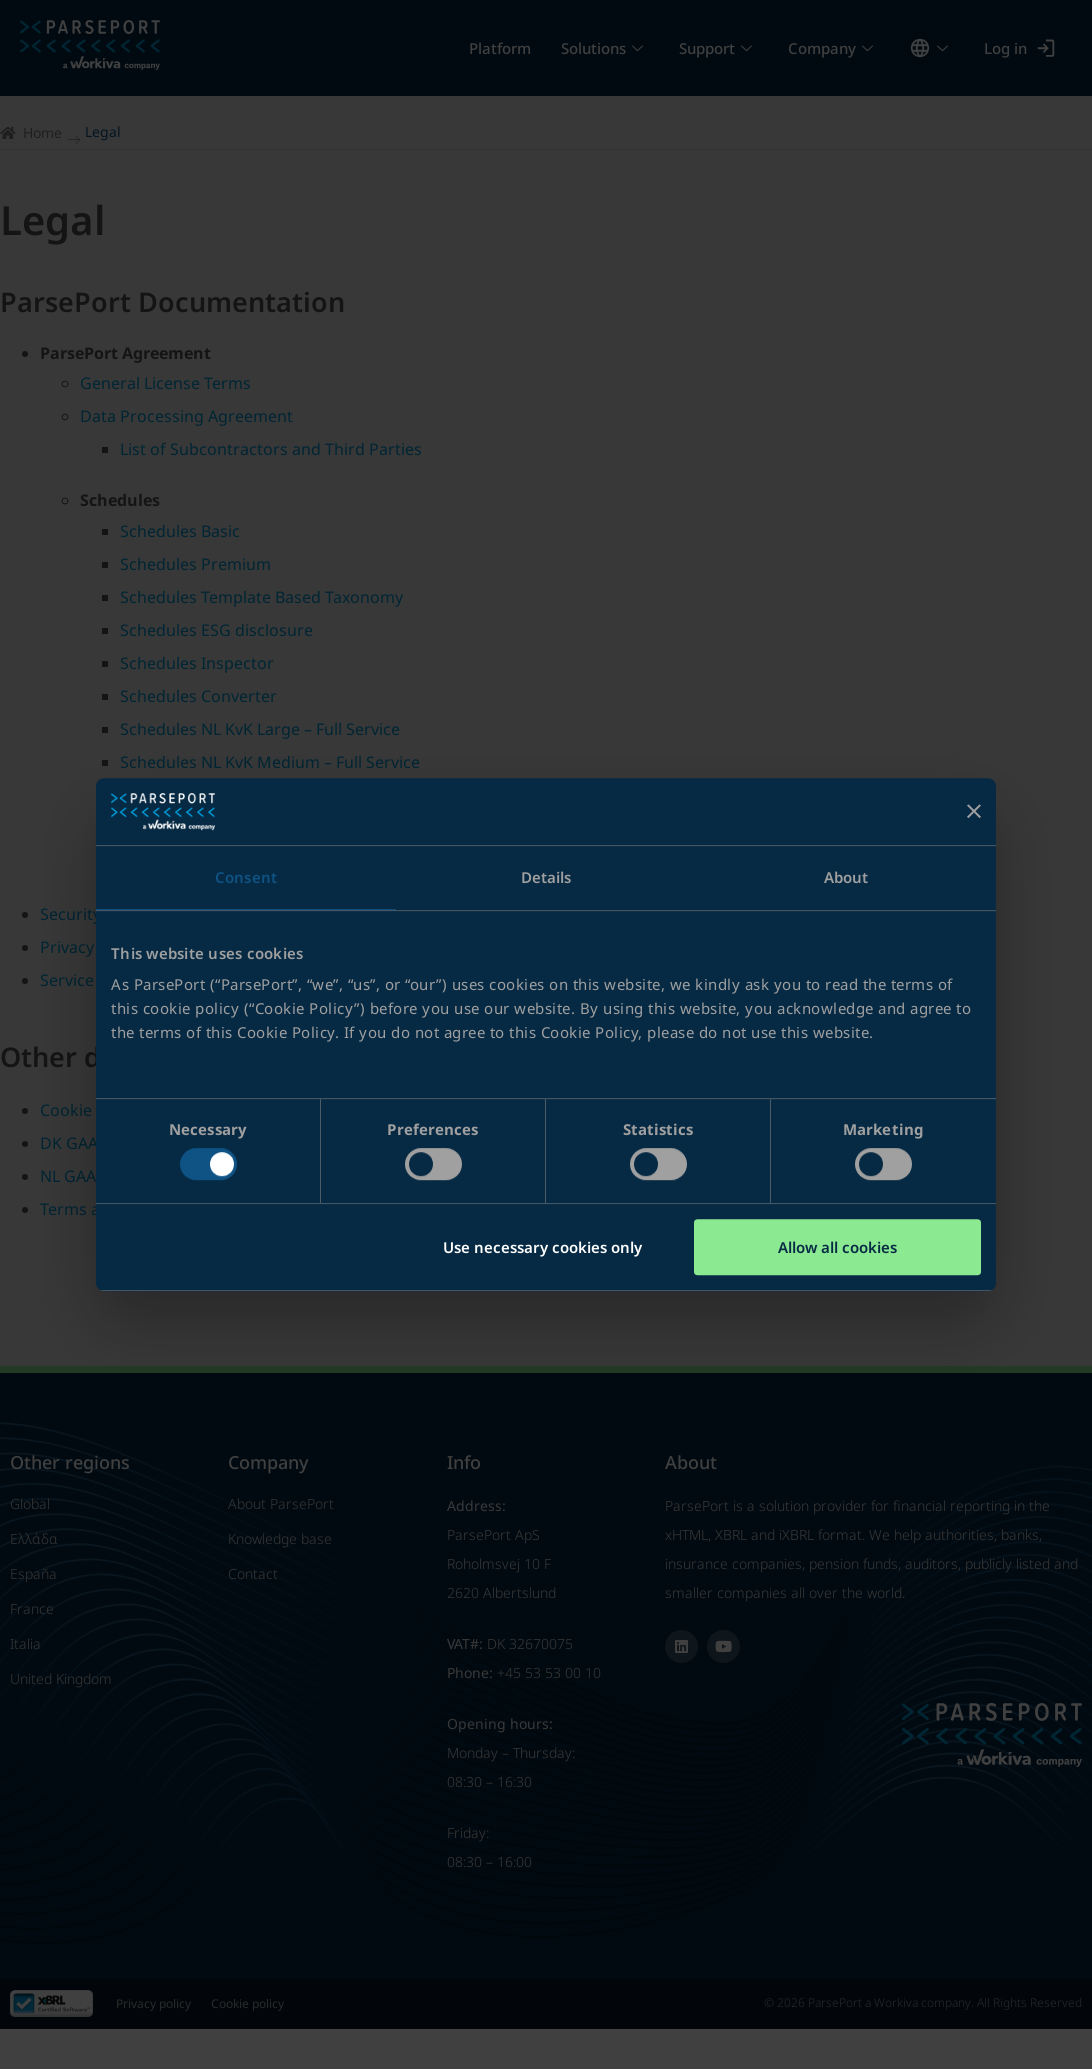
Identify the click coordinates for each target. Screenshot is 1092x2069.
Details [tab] (546, 877)
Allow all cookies (837, 1247)
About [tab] (846, 877)
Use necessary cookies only (542, 1247)
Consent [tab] (246, 877)
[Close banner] (974, 811)
